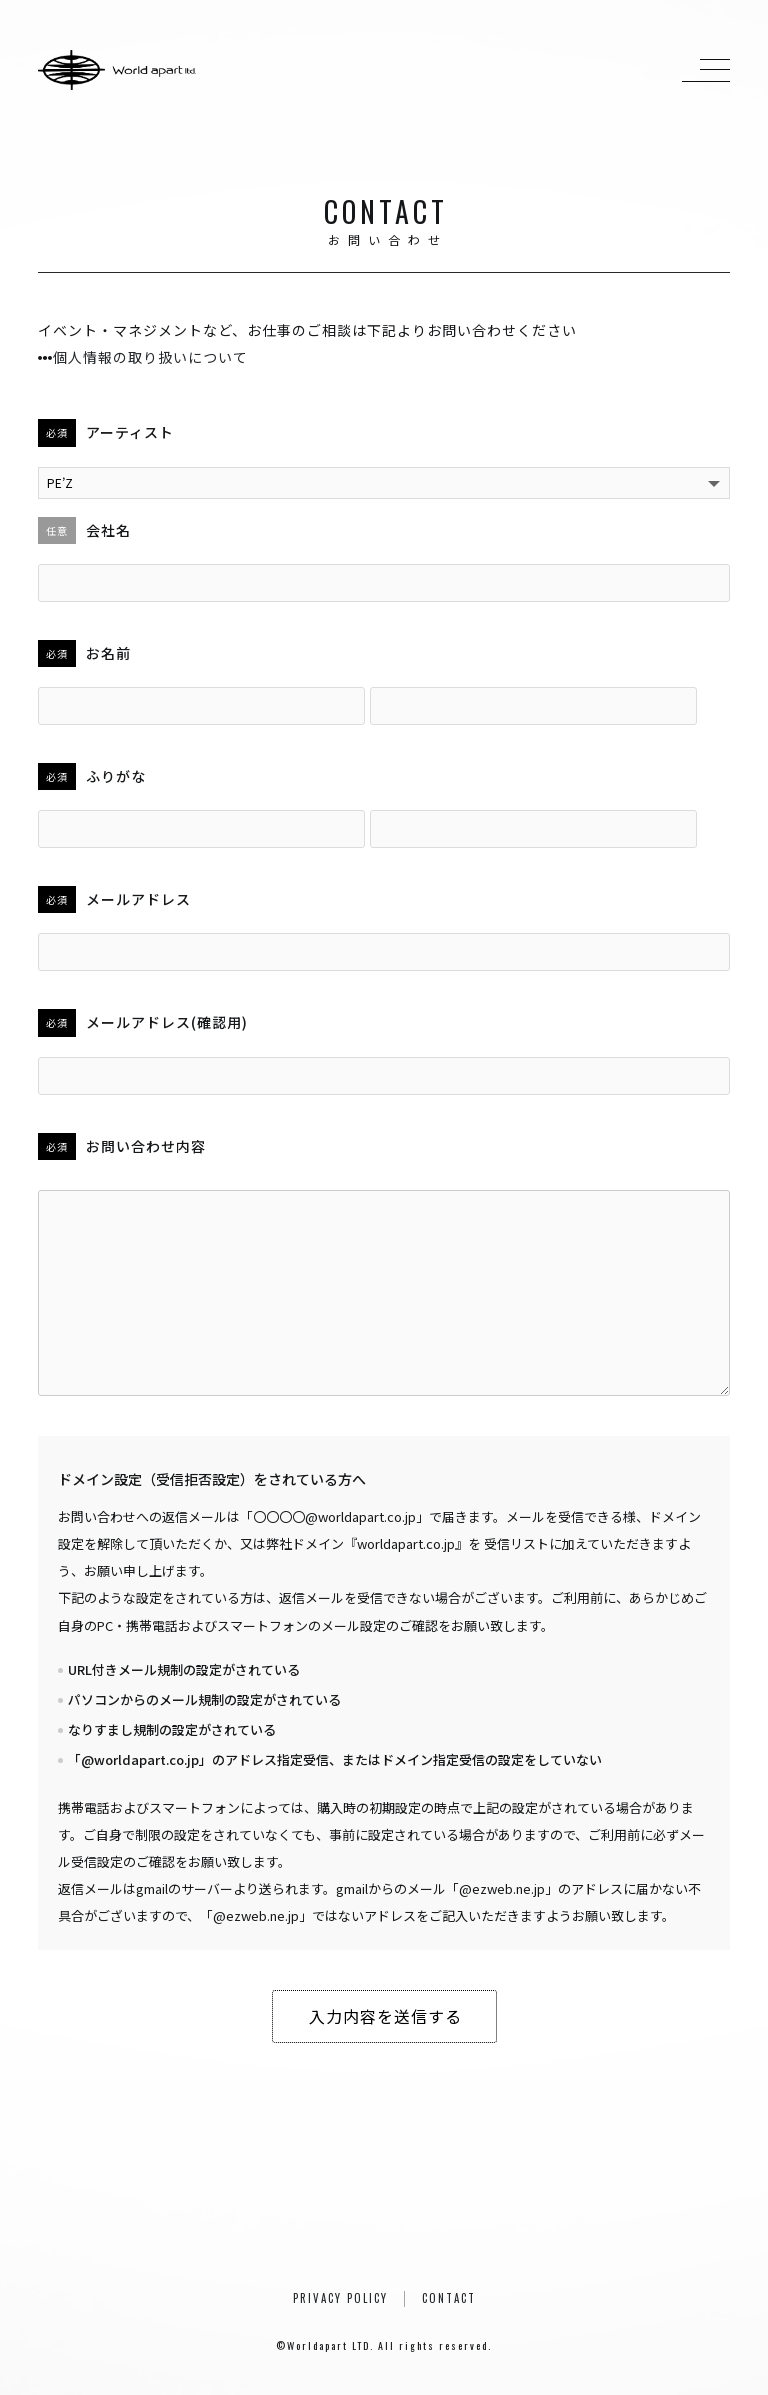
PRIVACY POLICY (340, 2298)
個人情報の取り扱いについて (143, 357)
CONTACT (449, 2298)
